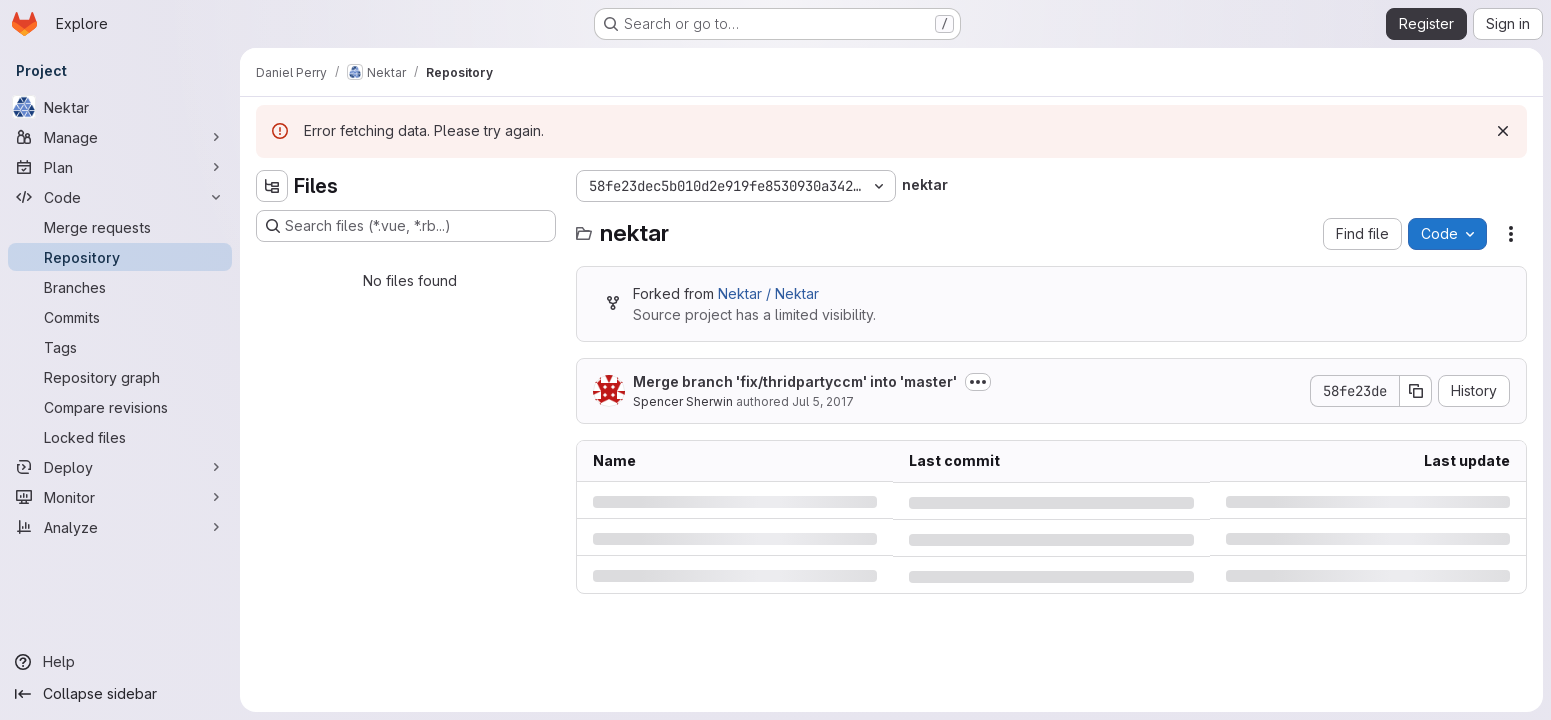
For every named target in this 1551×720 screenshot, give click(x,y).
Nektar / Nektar (768, 293)
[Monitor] (120, 497)
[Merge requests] (120, 227)
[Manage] (120, 137)
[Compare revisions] (120, 407)
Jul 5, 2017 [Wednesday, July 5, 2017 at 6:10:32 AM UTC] (823, 401)
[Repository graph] (120, 377)
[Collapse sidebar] (120, 694)
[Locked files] (120, 437)
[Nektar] (120, 107)
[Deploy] (120, 467)
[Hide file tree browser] (272, 186)
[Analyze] (120, 527)
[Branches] (120, 287)
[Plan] (120, 167)
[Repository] (120, 257)
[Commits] (120, 317)
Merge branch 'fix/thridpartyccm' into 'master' (795, 381)
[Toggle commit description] (978, 382)
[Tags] (120, 347)
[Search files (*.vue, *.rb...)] (406, 226)
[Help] (120, 662)
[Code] (120, 197)
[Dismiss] (1503, 131)
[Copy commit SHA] (1416, 391)
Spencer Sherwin (683, 401)
